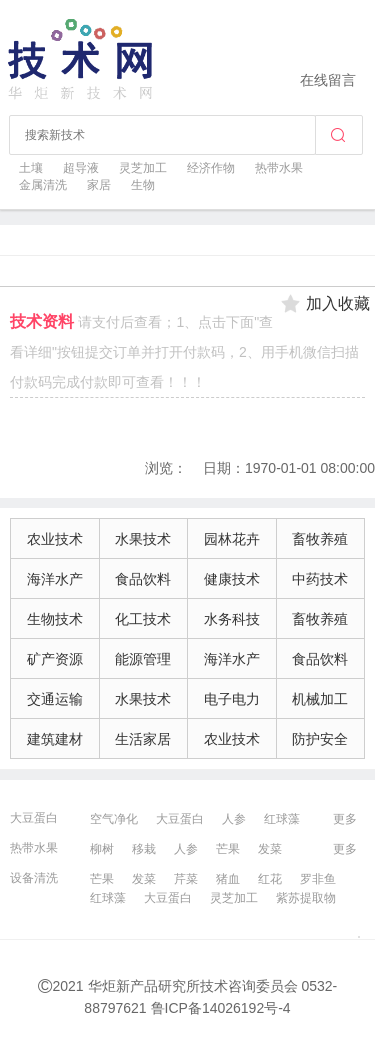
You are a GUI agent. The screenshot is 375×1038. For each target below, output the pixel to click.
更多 (345, 819)
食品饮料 (143, 579)
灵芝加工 (143, 168)
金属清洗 (43, 185)
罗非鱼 (318, 879)
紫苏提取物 (306, 898)
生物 (143, 185)
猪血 (228, 879)
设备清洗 (34, 878)
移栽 (144, 849)
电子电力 (232, 699)
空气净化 (114, 819)
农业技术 (55, 539)
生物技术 (55, 619)
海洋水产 (55, 579)
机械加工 (320, 699)
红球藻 (282, 819)
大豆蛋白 (34, 818)
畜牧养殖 (320, 539)
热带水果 (279, 168)
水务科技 (232, 619)
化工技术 (143, 619)
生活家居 (143, 739)
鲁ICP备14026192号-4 (221, 1008)
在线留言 (328, 80)
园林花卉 (232, 539)
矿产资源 (55, 659)
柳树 (102, 849)
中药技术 (320, 579)
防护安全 (320, 739)
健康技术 (232, 579)
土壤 (31, 168)
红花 (270, 879)
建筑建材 (55, 739)
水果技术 (143, 539)
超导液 (81, 168)
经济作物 (211, 168)
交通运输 (55, 699)
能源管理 (143, 659)
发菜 (270, 849)
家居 (99, 185)
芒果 (228, 849)
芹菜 (186, 879)
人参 (234, 819)
